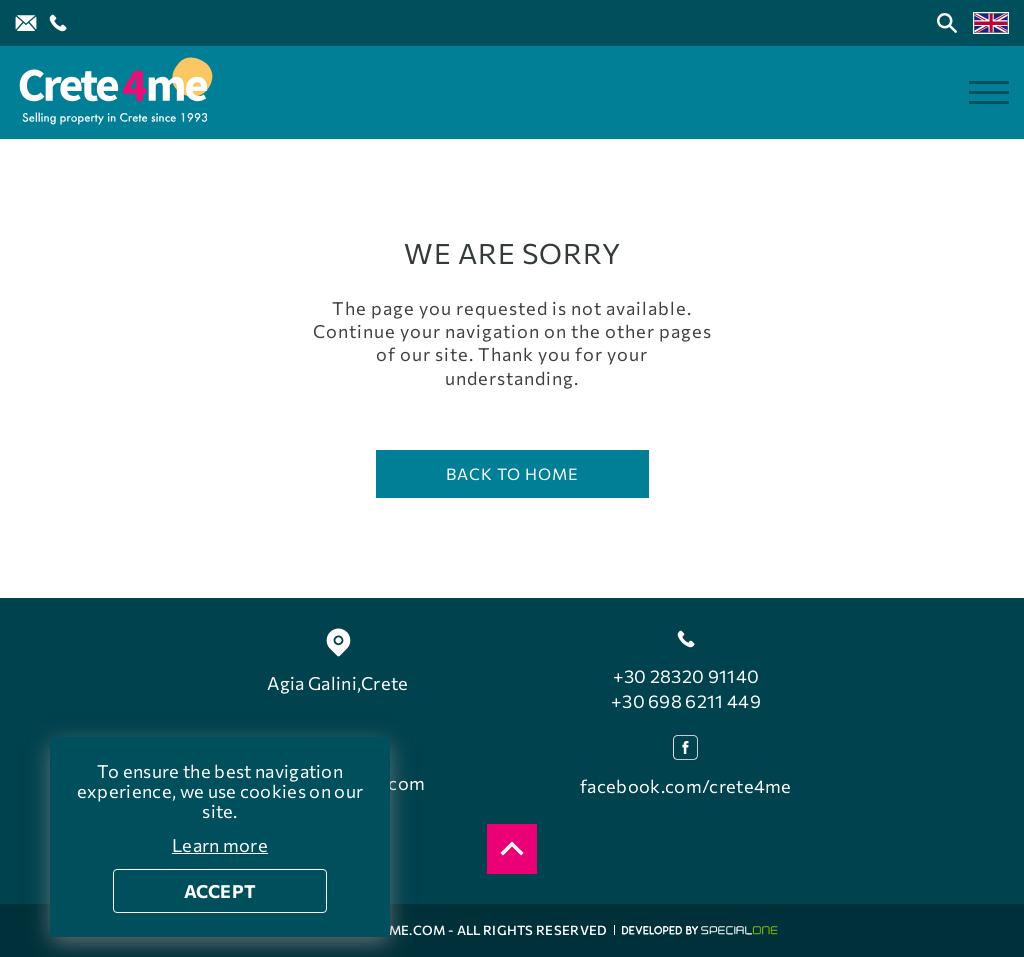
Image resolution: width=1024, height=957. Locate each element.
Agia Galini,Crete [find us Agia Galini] (337, 683)
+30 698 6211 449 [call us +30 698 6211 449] (686, 701)
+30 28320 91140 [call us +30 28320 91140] (686, 676)
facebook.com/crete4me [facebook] (686, 786)
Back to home (512, 473)
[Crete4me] (115, 92)
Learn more (220, 845)
